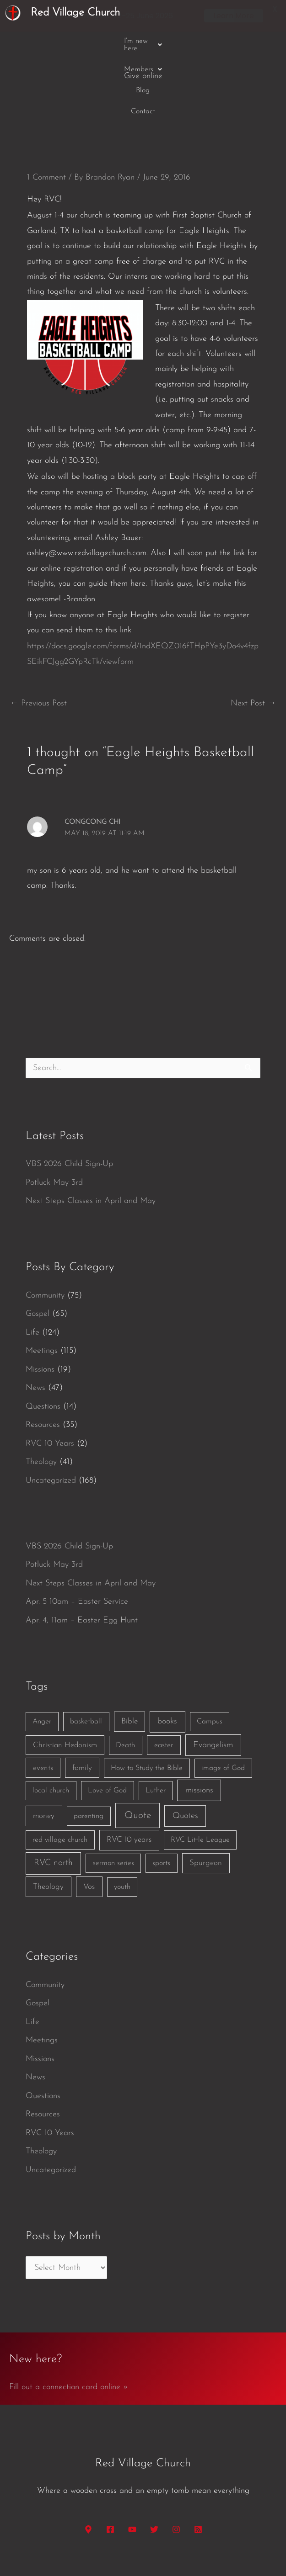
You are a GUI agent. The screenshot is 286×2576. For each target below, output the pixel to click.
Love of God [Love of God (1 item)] (107, 1720)
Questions (43, 1336)
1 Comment (46, 107)
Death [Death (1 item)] (125, 1675)
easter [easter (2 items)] (163, 1675)
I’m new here (58, 41)
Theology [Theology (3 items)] (48, 1816)
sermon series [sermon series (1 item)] (113, 1793)
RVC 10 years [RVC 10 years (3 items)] (129, 1769)
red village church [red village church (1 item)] (59, 1769)
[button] (58, 41)
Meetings (42, 1280)
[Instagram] (176, 2459)
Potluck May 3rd (54, 1112)
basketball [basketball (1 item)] (86, 1651)
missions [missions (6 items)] (199, 1720)
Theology (41, 1391)
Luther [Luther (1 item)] (156, 1720)
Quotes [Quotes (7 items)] (185, 1745)
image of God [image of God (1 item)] (223, 1697)
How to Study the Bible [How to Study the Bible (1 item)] (147, 1697)
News (35, 1317)
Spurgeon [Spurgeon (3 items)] (205, 1793)
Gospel (37, 1243)
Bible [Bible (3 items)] (129, 1651)
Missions (40, 1299)
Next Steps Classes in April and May (91, 1130)
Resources (43, 1354)
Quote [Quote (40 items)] (137, 1745)
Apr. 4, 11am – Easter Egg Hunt (82, 1550)
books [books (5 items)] (167, 1651)
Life (32, 1262)
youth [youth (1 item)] (122, 1816)
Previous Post (38, 633)
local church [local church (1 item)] (50, 1720)
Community (45, 1225)
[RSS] (198, 2459)
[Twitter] (154, 2459)
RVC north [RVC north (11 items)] (53, 1792)
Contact (187, 41)
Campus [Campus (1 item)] (209, 1651)
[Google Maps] (88, 2459)
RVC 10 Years (50, 1373)
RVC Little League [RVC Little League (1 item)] (200, 1769)
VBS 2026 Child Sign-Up (69, 1093)
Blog (155, 41)
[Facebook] (110, 2459)
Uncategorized (51, 1410)
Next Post (253, 633)
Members (115, 41)
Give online (232, 41)
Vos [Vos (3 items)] (89, 1816)
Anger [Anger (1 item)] (41, 1651)
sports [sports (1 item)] (161, 1793)
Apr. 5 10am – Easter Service (77, 1531)
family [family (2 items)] (82, 1697)
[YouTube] (132, 2459)
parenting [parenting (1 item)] (88, 1745)
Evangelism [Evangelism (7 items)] (213, 1674)
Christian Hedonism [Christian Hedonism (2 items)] (65, 1675)
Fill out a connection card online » (68, 2316)
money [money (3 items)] (43, 1745)
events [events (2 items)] (43, 1697)
